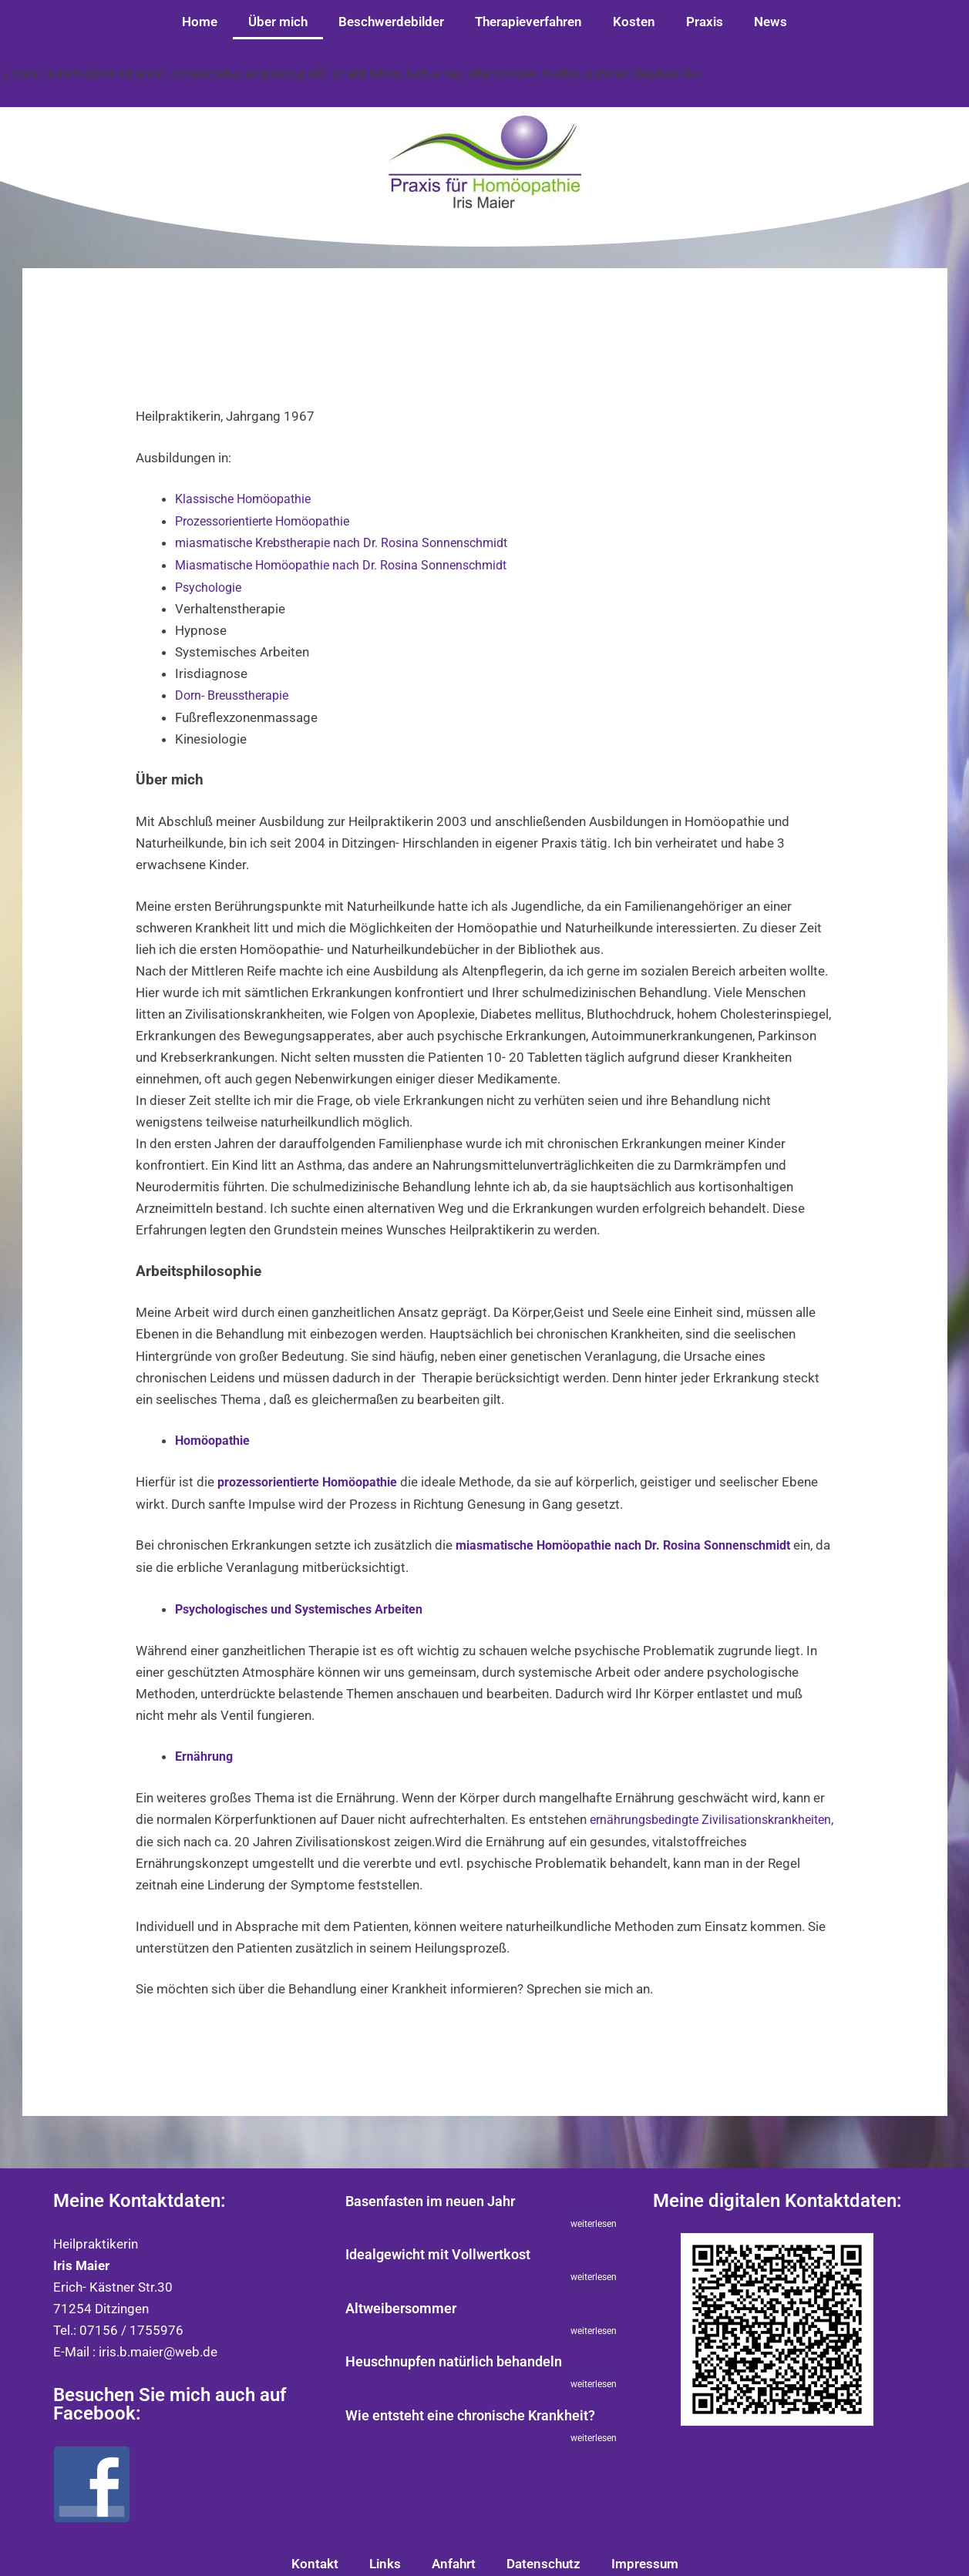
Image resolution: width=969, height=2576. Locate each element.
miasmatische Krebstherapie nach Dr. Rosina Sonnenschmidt (352, 541)
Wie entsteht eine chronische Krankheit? (470, 2445)
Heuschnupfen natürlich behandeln (453, 2384)
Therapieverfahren (528, 21)
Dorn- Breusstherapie (236, 693)
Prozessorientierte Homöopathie (270, 520)
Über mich (278, 21)
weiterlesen (593, 2226)
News (770, 21)
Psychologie (211, 585)
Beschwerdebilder (391, 21)
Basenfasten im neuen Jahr (430, 2199)
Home (199, 21)
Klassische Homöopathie (248, 498)
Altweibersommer (400, 2322)
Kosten (634, 21)
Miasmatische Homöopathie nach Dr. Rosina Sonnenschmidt (351, 563)
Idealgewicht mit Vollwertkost (437, 2260)
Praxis (704, 21)
